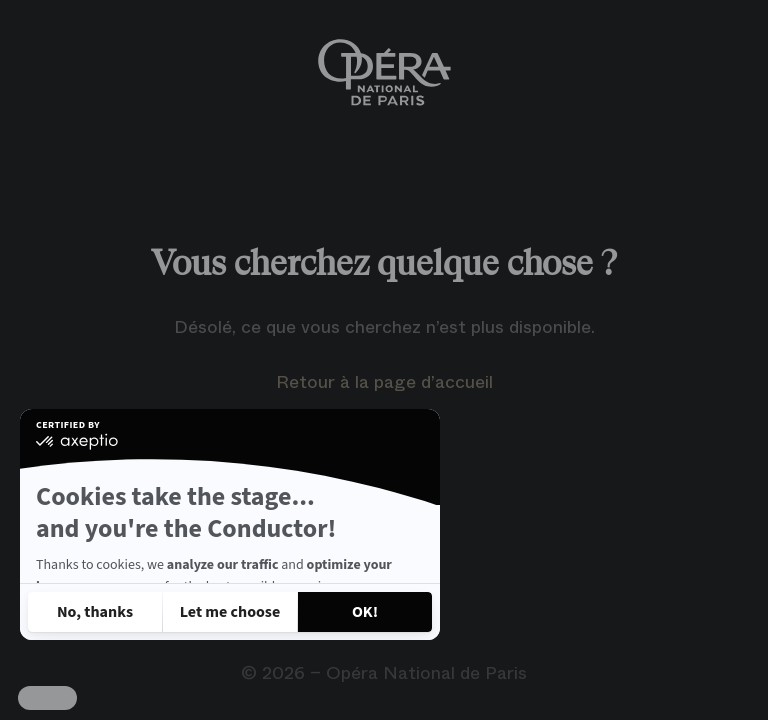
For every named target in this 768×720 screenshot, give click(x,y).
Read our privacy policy (108, 558)
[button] (47, 698)
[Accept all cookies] (365, 612)
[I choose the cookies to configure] (230, 612)
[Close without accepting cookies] (95, 612)
